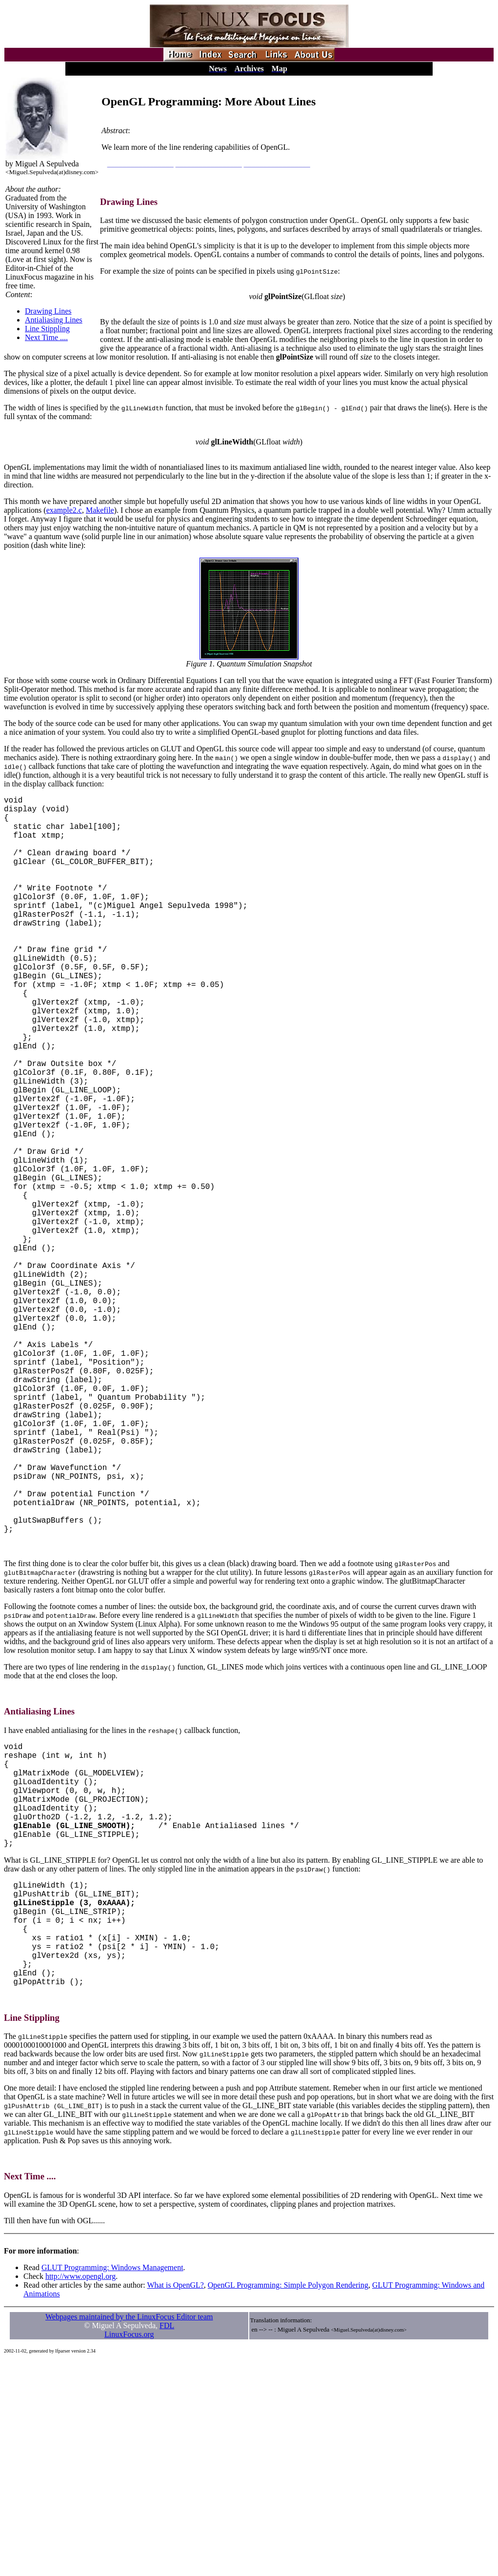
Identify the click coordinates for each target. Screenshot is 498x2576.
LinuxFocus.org (129, 2549)
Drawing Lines (48, 311)
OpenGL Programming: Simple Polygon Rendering (288, 2500)
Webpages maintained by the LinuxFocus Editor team (129, 2531)
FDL (166, 2540)
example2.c (64, 510)
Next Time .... (46, 337)
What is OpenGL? (175, 2500)
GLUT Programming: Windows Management (112, 2482)
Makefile (100, 510)
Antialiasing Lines (53, 320)
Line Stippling (47, 328)
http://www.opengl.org (80, 2491)
